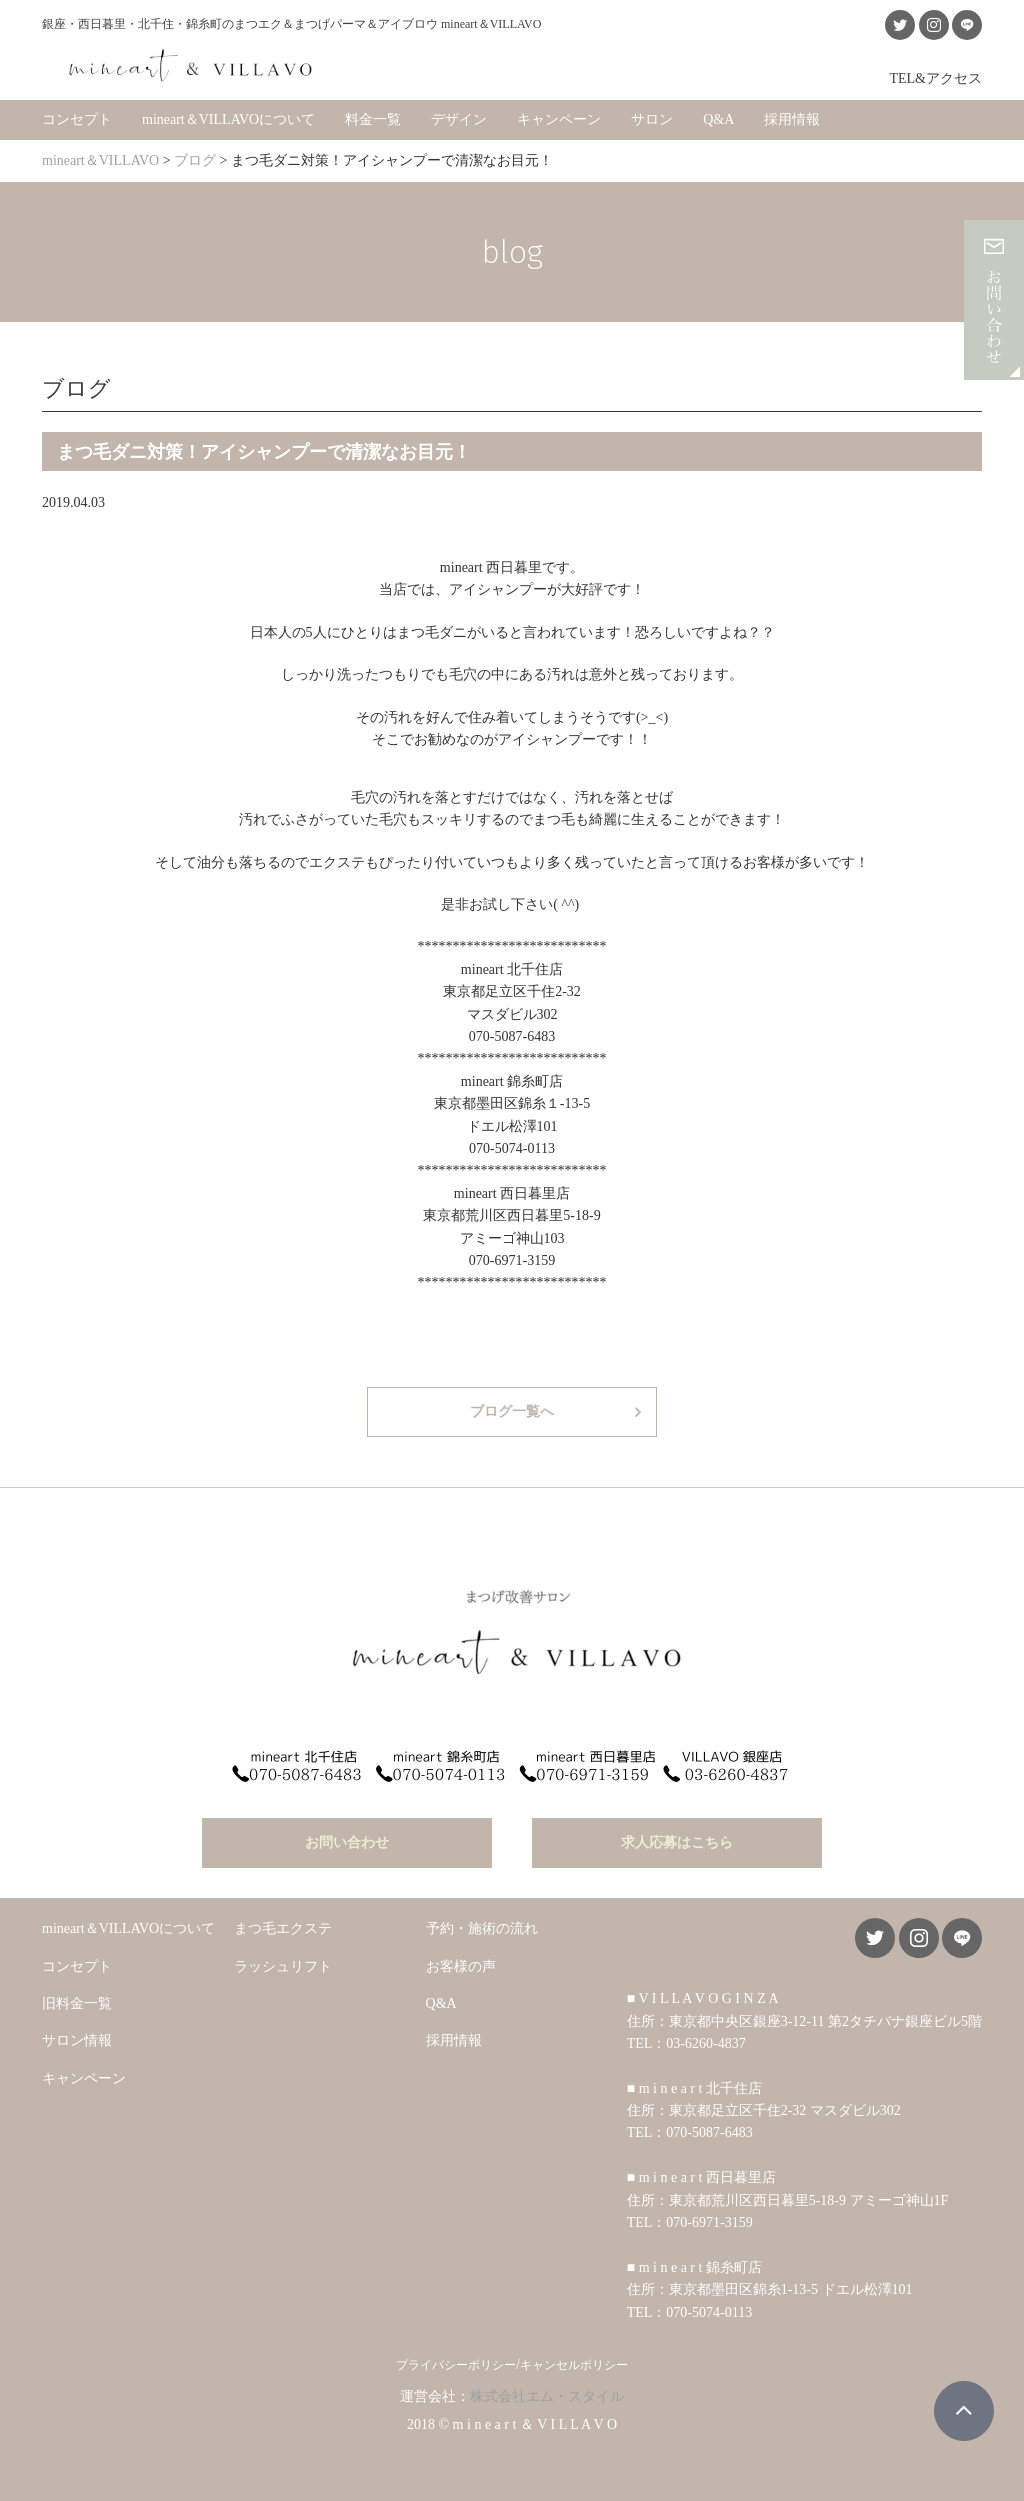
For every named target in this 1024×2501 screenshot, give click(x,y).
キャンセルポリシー (574, 2365)
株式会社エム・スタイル (547, 2396)
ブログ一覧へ (512, 1411)
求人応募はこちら (677, 1842)
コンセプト (77, 119)
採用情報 (792, 119)
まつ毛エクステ (283, 1928)
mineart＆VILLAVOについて (228, 119)
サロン (652, 119)
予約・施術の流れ (482, 1928)
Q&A (718, 119)
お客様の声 (461, 1966)
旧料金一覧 (77, 2003)
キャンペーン (559, 119)
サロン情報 (77, 2040)
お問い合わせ (347, 1842)
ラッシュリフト (283, 1966)
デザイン (459, 119)
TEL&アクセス (935, 78)
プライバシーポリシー (456, 2365)
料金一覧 (373, 119)
